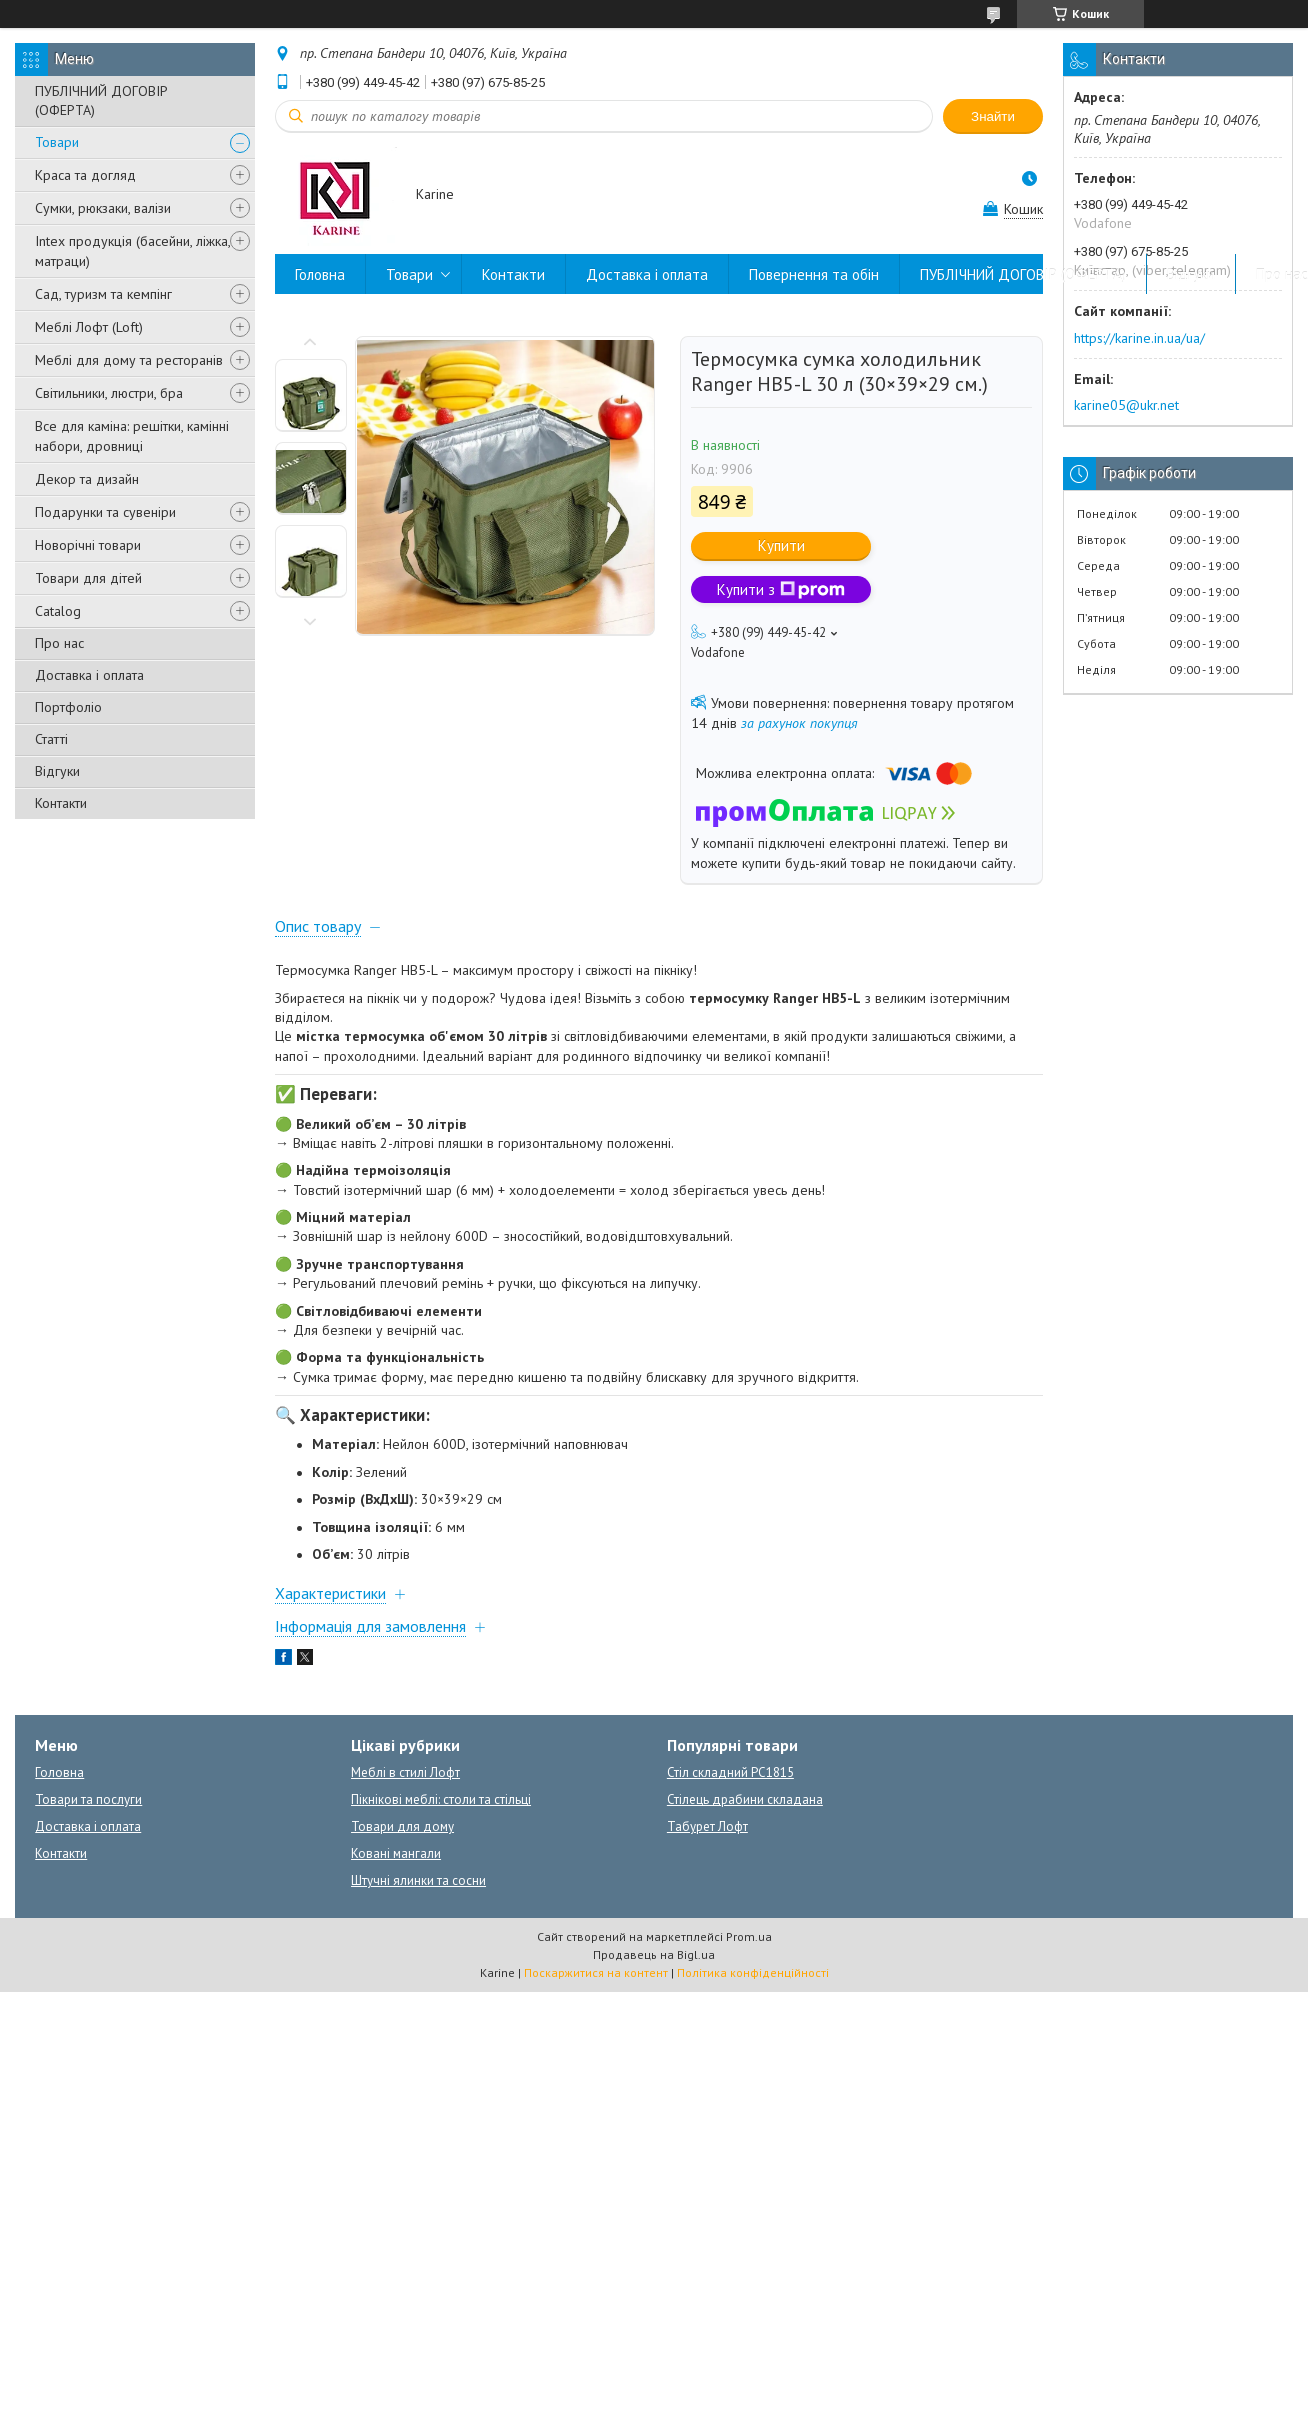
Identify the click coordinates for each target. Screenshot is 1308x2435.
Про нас (59, 643)
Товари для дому (402, 1826)
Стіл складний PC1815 (730, 1772)
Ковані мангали (396, 1853)
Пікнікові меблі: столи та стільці (441, 1799)
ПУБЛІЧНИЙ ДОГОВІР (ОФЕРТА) (101, 100)
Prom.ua (749, 1936)
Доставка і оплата (89, 675)
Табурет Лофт (707, 1826)
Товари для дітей (88, 578)
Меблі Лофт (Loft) (89, 327)
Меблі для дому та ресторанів (129, 360)
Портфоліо (68, 707)
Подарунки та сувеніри (105, 512)
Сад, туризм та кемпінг (103, 294)
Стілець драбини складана (745, 1799)
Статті (51, 739)
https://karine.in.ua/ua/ (1139, 338)
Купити (781, 545)
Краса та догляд (85, 175)
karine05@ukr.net (1126, 405)
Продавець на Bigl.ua (654, 1954)
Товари (57, 142)
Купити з (781, 589)
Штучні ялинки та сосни (418, 1880)
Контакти (61, 803)
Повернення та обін (814, 274)
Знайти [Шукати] (993, 116)
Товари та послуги (88, 1799)
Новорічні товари (88, 545)
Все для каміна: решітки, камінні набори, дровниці (132, 436)
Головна (320, 274)
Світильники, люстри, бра (109, 393)
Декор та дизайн (87, 479)
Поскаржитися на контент (596, 1972)
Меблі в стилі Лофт (405, 1772)
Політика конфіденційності (753, 1972)
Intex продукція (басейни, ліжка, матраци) (132, 251)
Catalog (58, 611)
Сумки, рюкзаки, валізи (103, 208)
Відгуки (57, 771)
